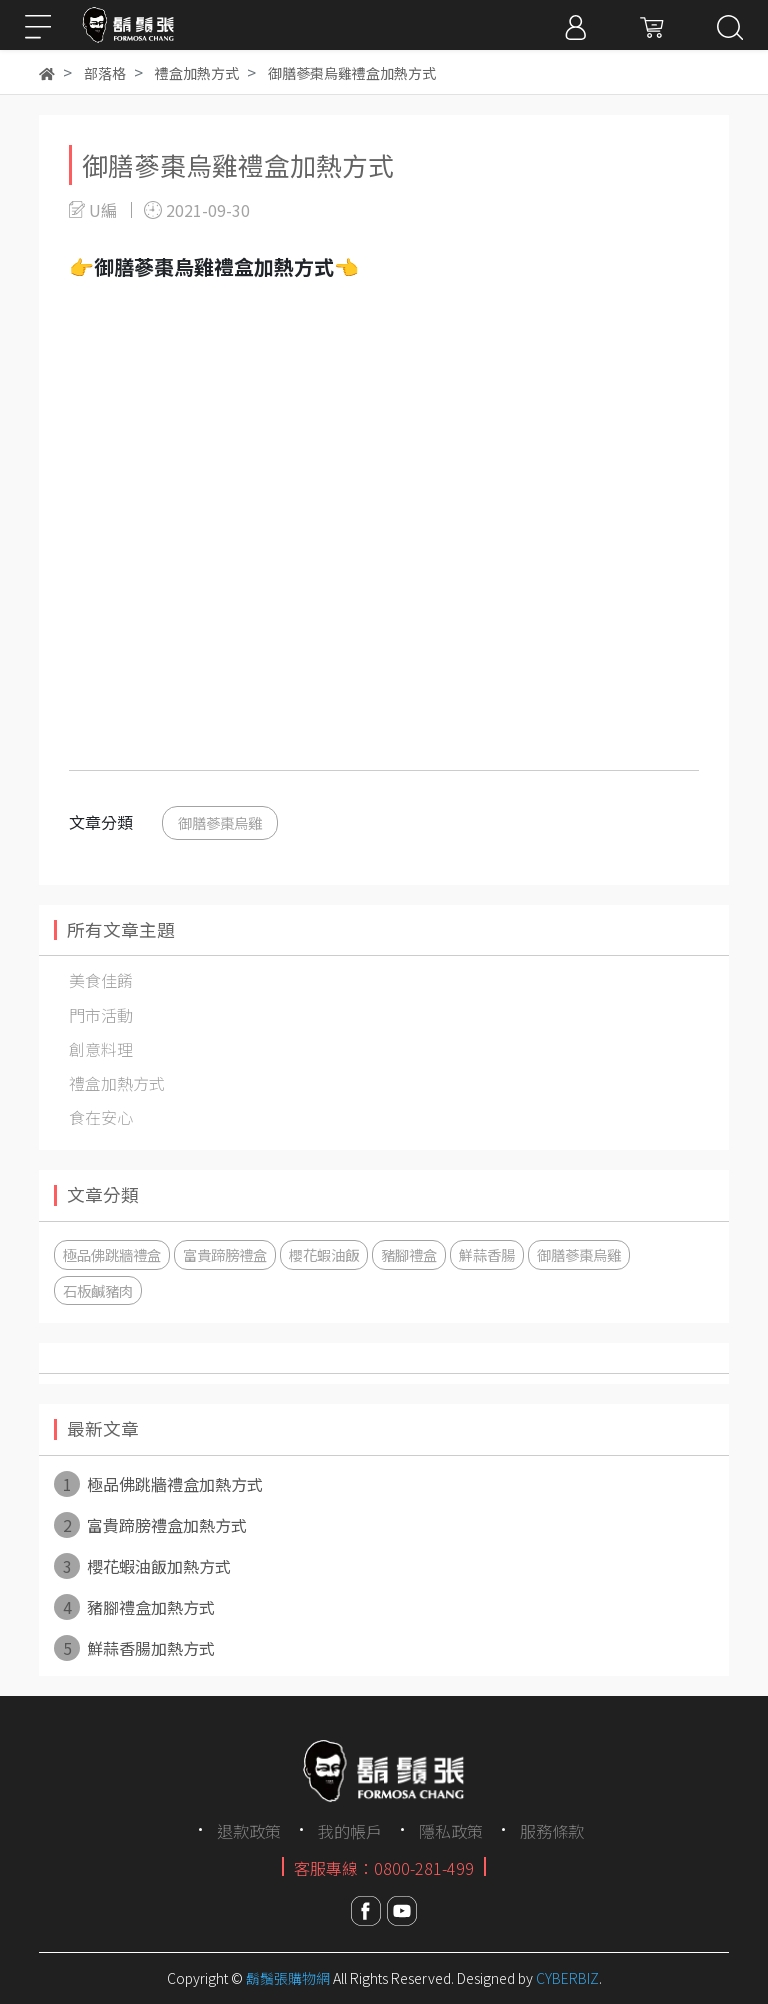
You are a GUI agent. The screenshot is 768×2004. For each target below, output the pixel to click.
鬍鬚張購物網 (288, 1978)
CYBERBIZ (567, 1978)
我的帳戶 (350, 1831)
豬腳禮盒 (409, 1254)
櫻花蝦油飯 (324, 1254)
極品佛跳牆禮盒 (112, 1254)
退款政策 (249, 1831)
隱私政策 (451, 1831)
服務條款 (552, 1831)
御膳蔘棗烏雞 (220, 822)
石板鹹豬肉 (98, 1290)
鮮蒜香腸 (487, 1254)
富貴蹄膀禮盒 (225, 1254)
